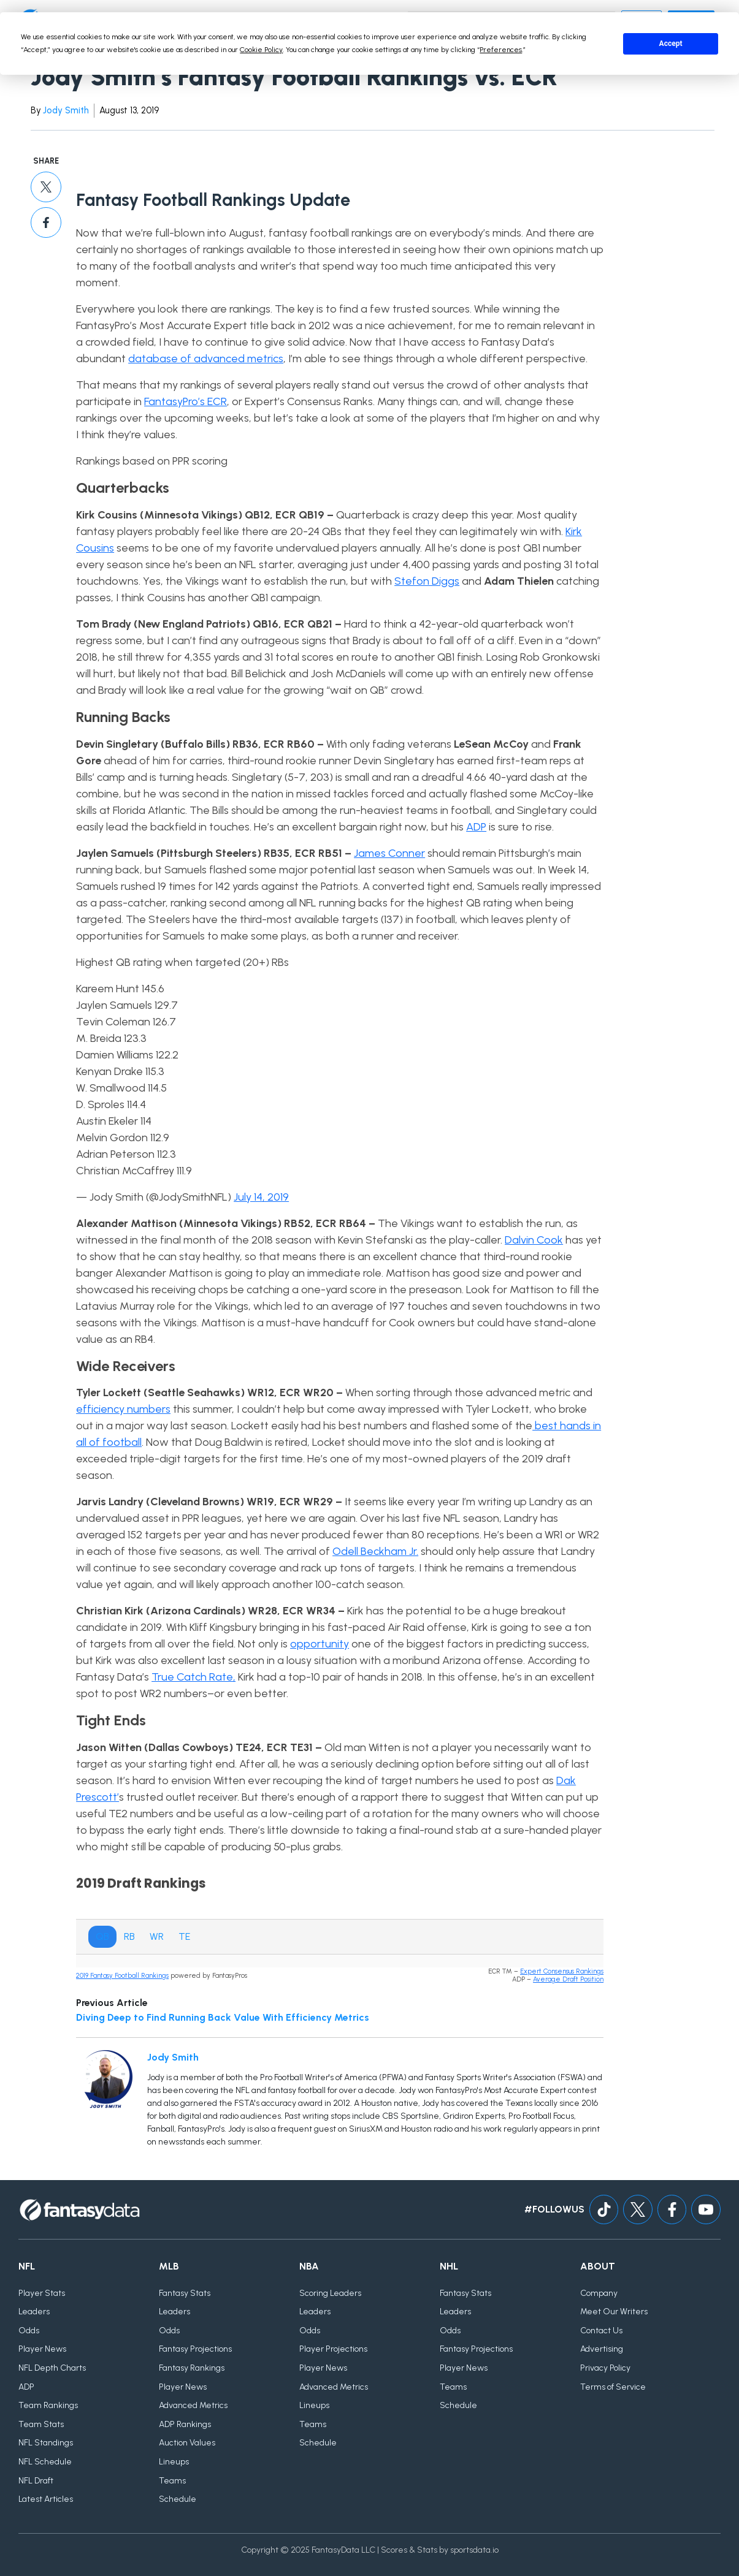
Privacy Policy (605, 2368)
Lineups (174, 2461)
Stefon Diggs (426, 581)
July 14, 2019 (261, 1197)
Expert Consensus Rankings (561, 1971)
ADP (476, 827)
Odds (28, 2330)
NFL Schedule (45, 2461)
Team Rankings (48, 2406)
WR (157, 1936)
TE (184, 1936)
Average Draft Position (568, 1979)
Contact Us (601, 2330)
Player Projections (333, 2349)
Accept (671, 43)
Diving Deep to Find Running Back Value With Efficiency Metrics (222, 2017)
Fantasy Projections (195, 2349)
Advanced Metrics (193, 2406)
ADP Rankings (185, 2424)
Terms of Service (613, 2387)
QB (102, 1936)
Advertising (601, 2349)
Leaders (34, 2312)
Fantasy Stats (184, 2293)
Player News (42, 2349)
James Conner (389, 853)
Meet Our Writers (614, 2312)
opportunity (319, 1644)
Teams (172, 2480)
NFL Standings (45, 2443)
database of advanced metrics (205, 358)
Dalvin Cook (534, 1240)
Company (599, 2293)
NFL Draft (35, 2480)
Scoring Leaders (330, 2293)
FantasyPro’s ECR (185, 401)
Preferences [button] (501, 49)
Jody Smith (66, 110)
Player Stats (41, 2293)
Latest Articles (45, 2499)
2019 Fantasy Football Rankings (122, 1976)
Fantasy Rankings (191, 2368)
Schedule (177, 2499)
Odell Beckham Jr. (375, 1551)
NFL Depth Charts (52, 2368)
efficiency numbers (123, 1409)
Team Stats (41, 2424)
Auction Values (187, 2443)
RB (129, 1936)
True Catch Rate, (193, 1677)
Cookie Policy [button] (261, 49)
